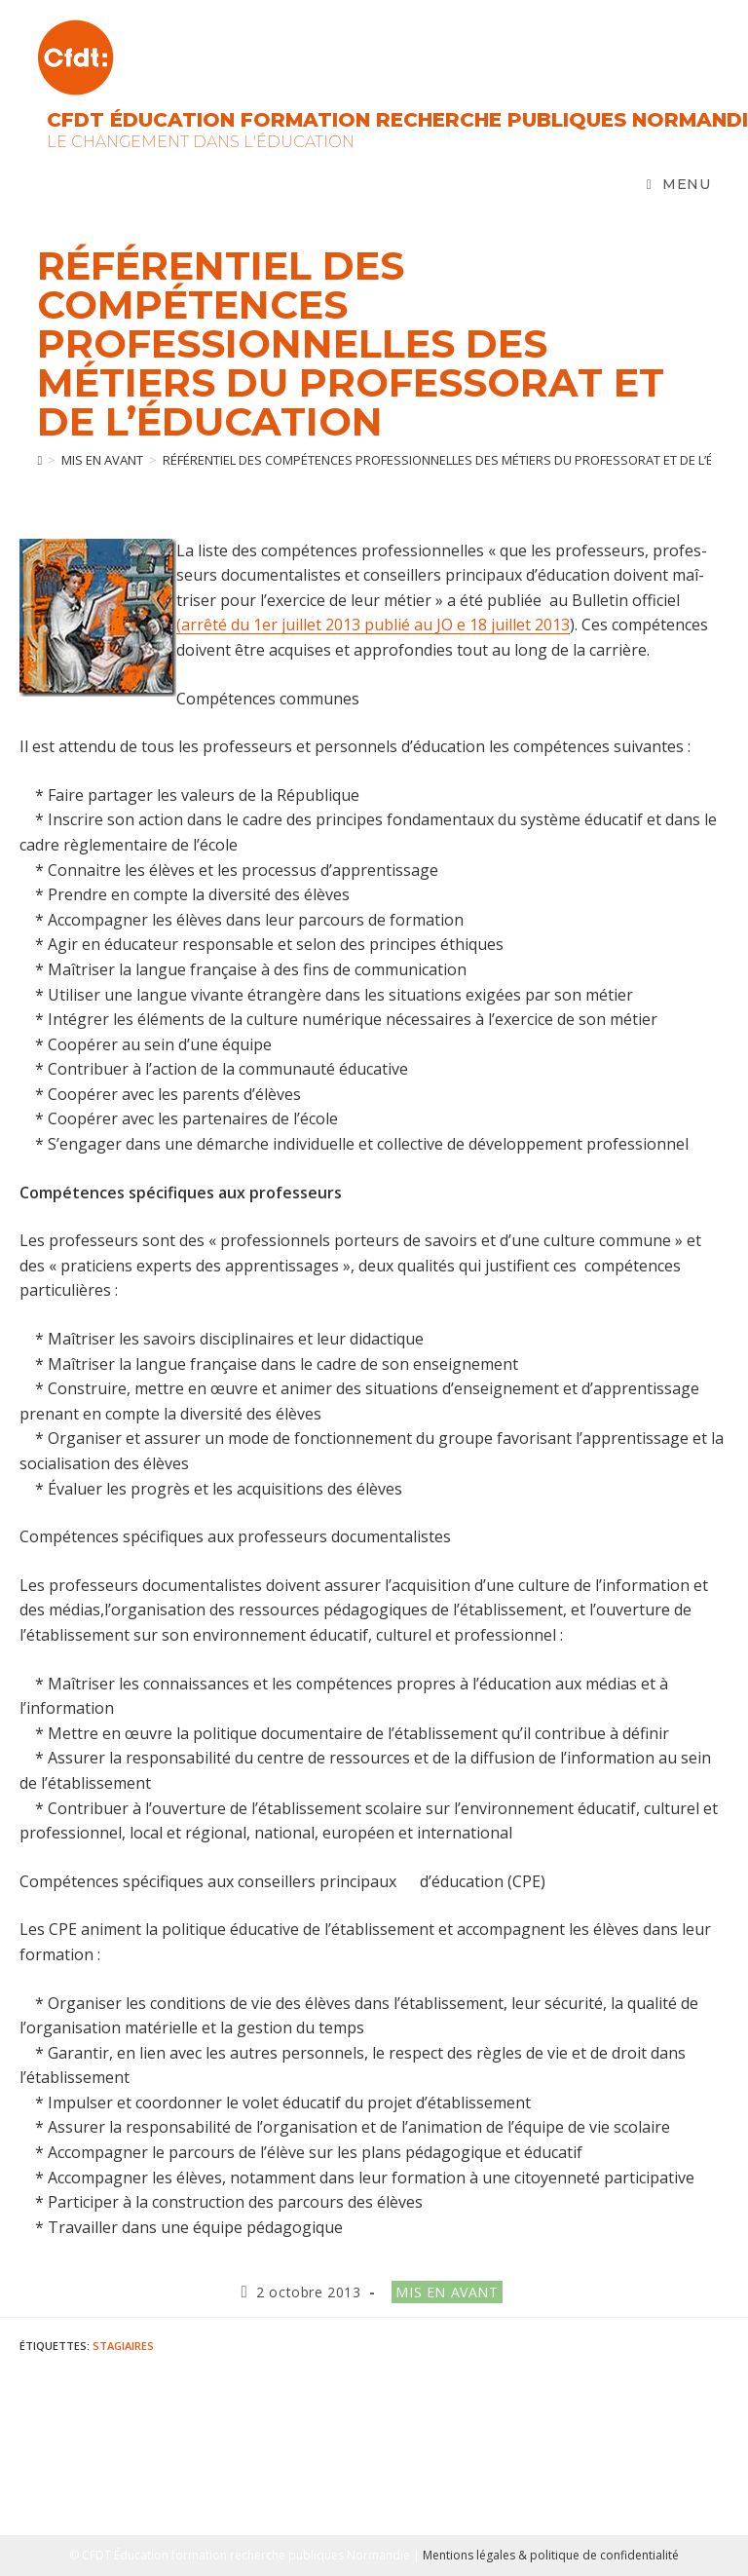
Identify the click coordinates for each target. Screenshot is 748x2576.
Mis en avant (446, 2292)
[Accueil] (39, 460)
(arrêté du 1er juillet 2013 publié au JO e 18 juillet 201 (368, 624)
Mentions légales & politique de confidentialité (551, 2555)
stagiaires (123, 2345)
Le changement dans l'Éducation (201, 142)
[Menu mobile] (679, 184)
